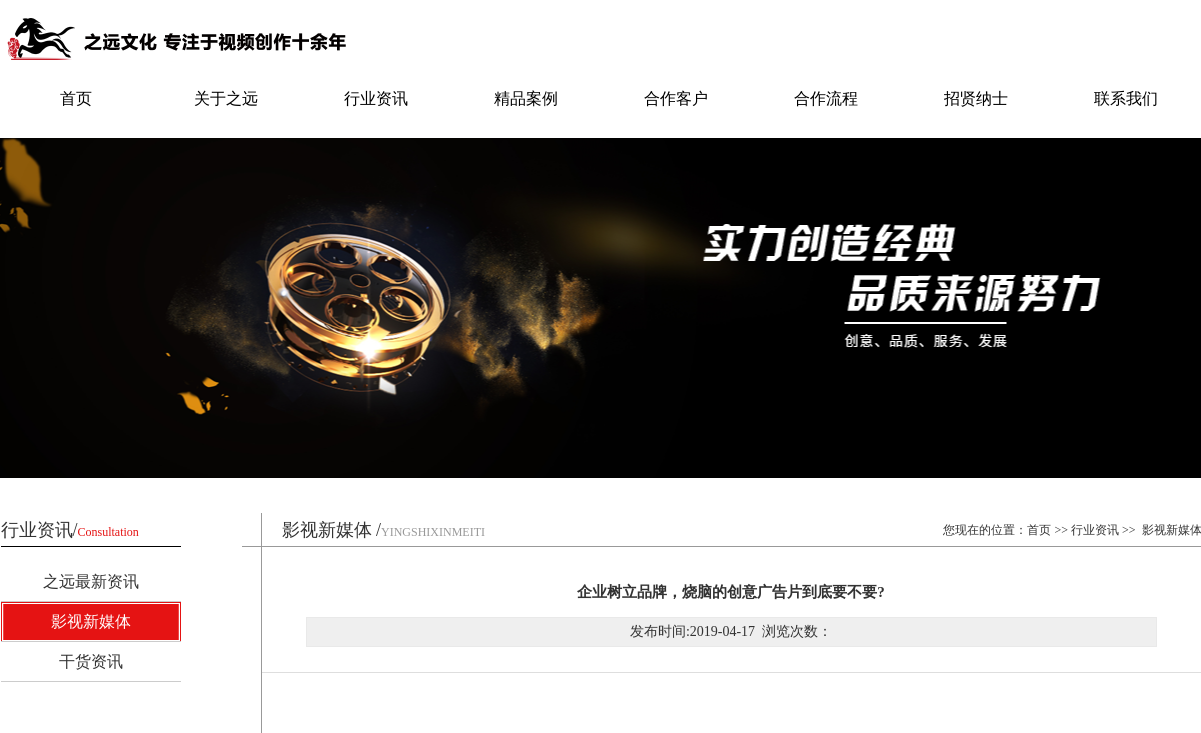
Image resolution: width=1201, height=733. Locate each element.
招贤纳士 (976, 98)
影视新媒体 (91, 621)
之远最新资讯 (91, 581)
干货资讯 (91, 661)
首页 (76, 98)
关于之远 (226, 98)
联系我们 (1126, 98)
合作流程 (826, 98)
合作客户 (676, 98)
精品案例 (526, 98)
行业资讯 (376, 98)
